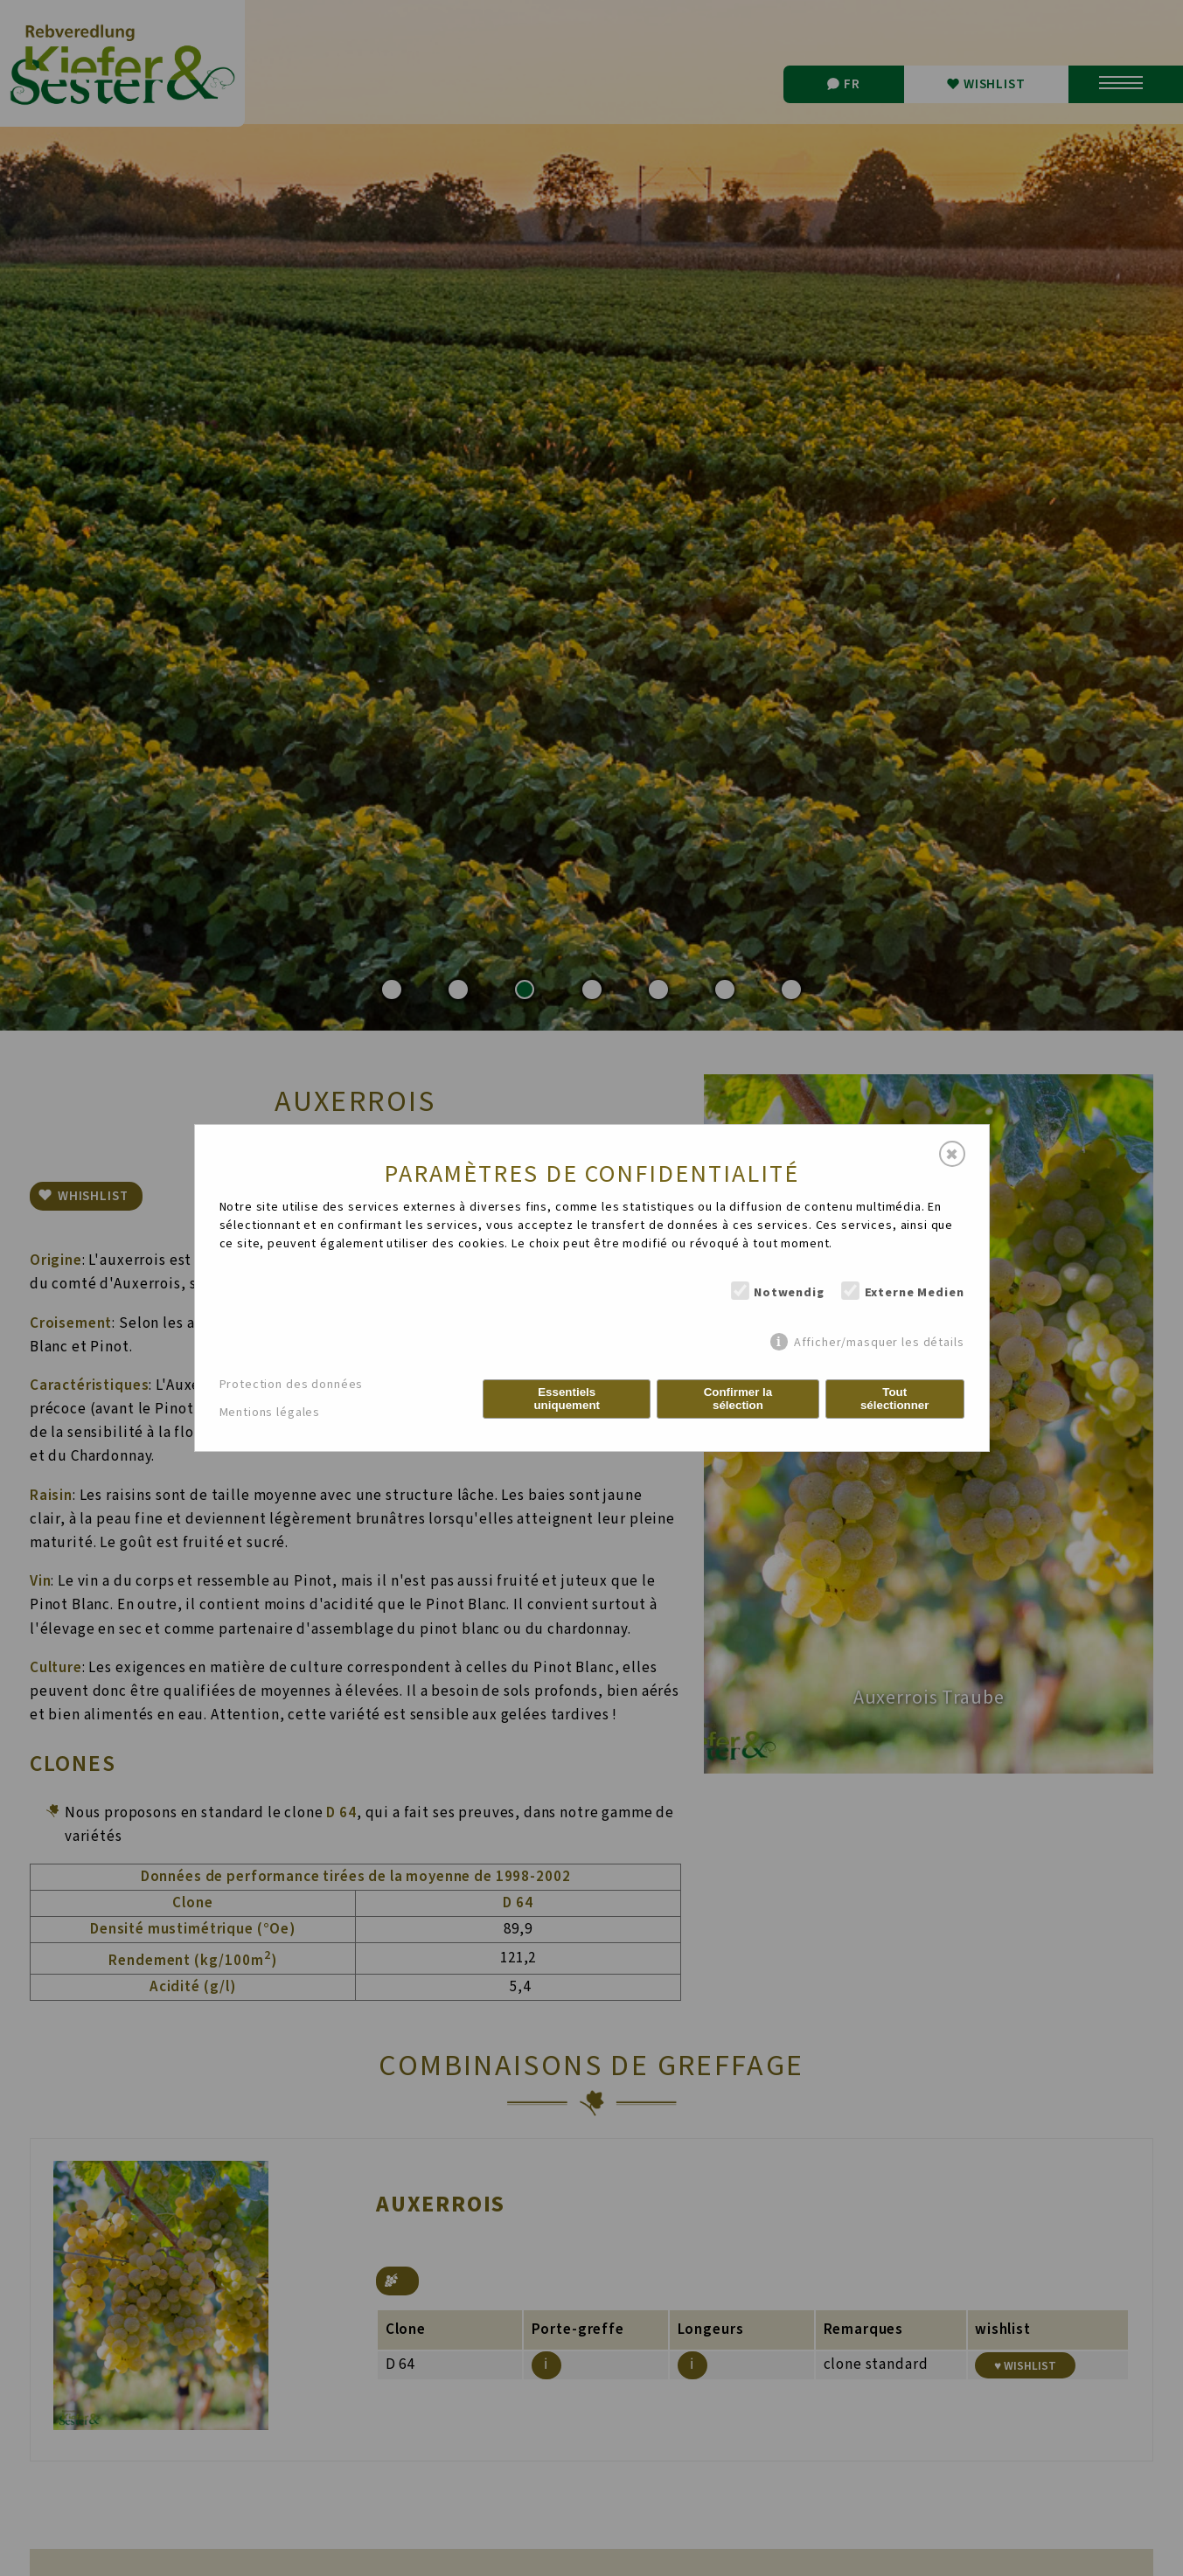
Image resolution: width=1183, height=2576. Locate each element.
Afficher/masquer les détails (879, 1342)
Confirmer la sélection (738, 1398)
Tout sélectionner (894, 1398)
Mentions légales (270, 1412)
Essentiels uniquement (566, 1398)
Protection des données (291, 1384)
